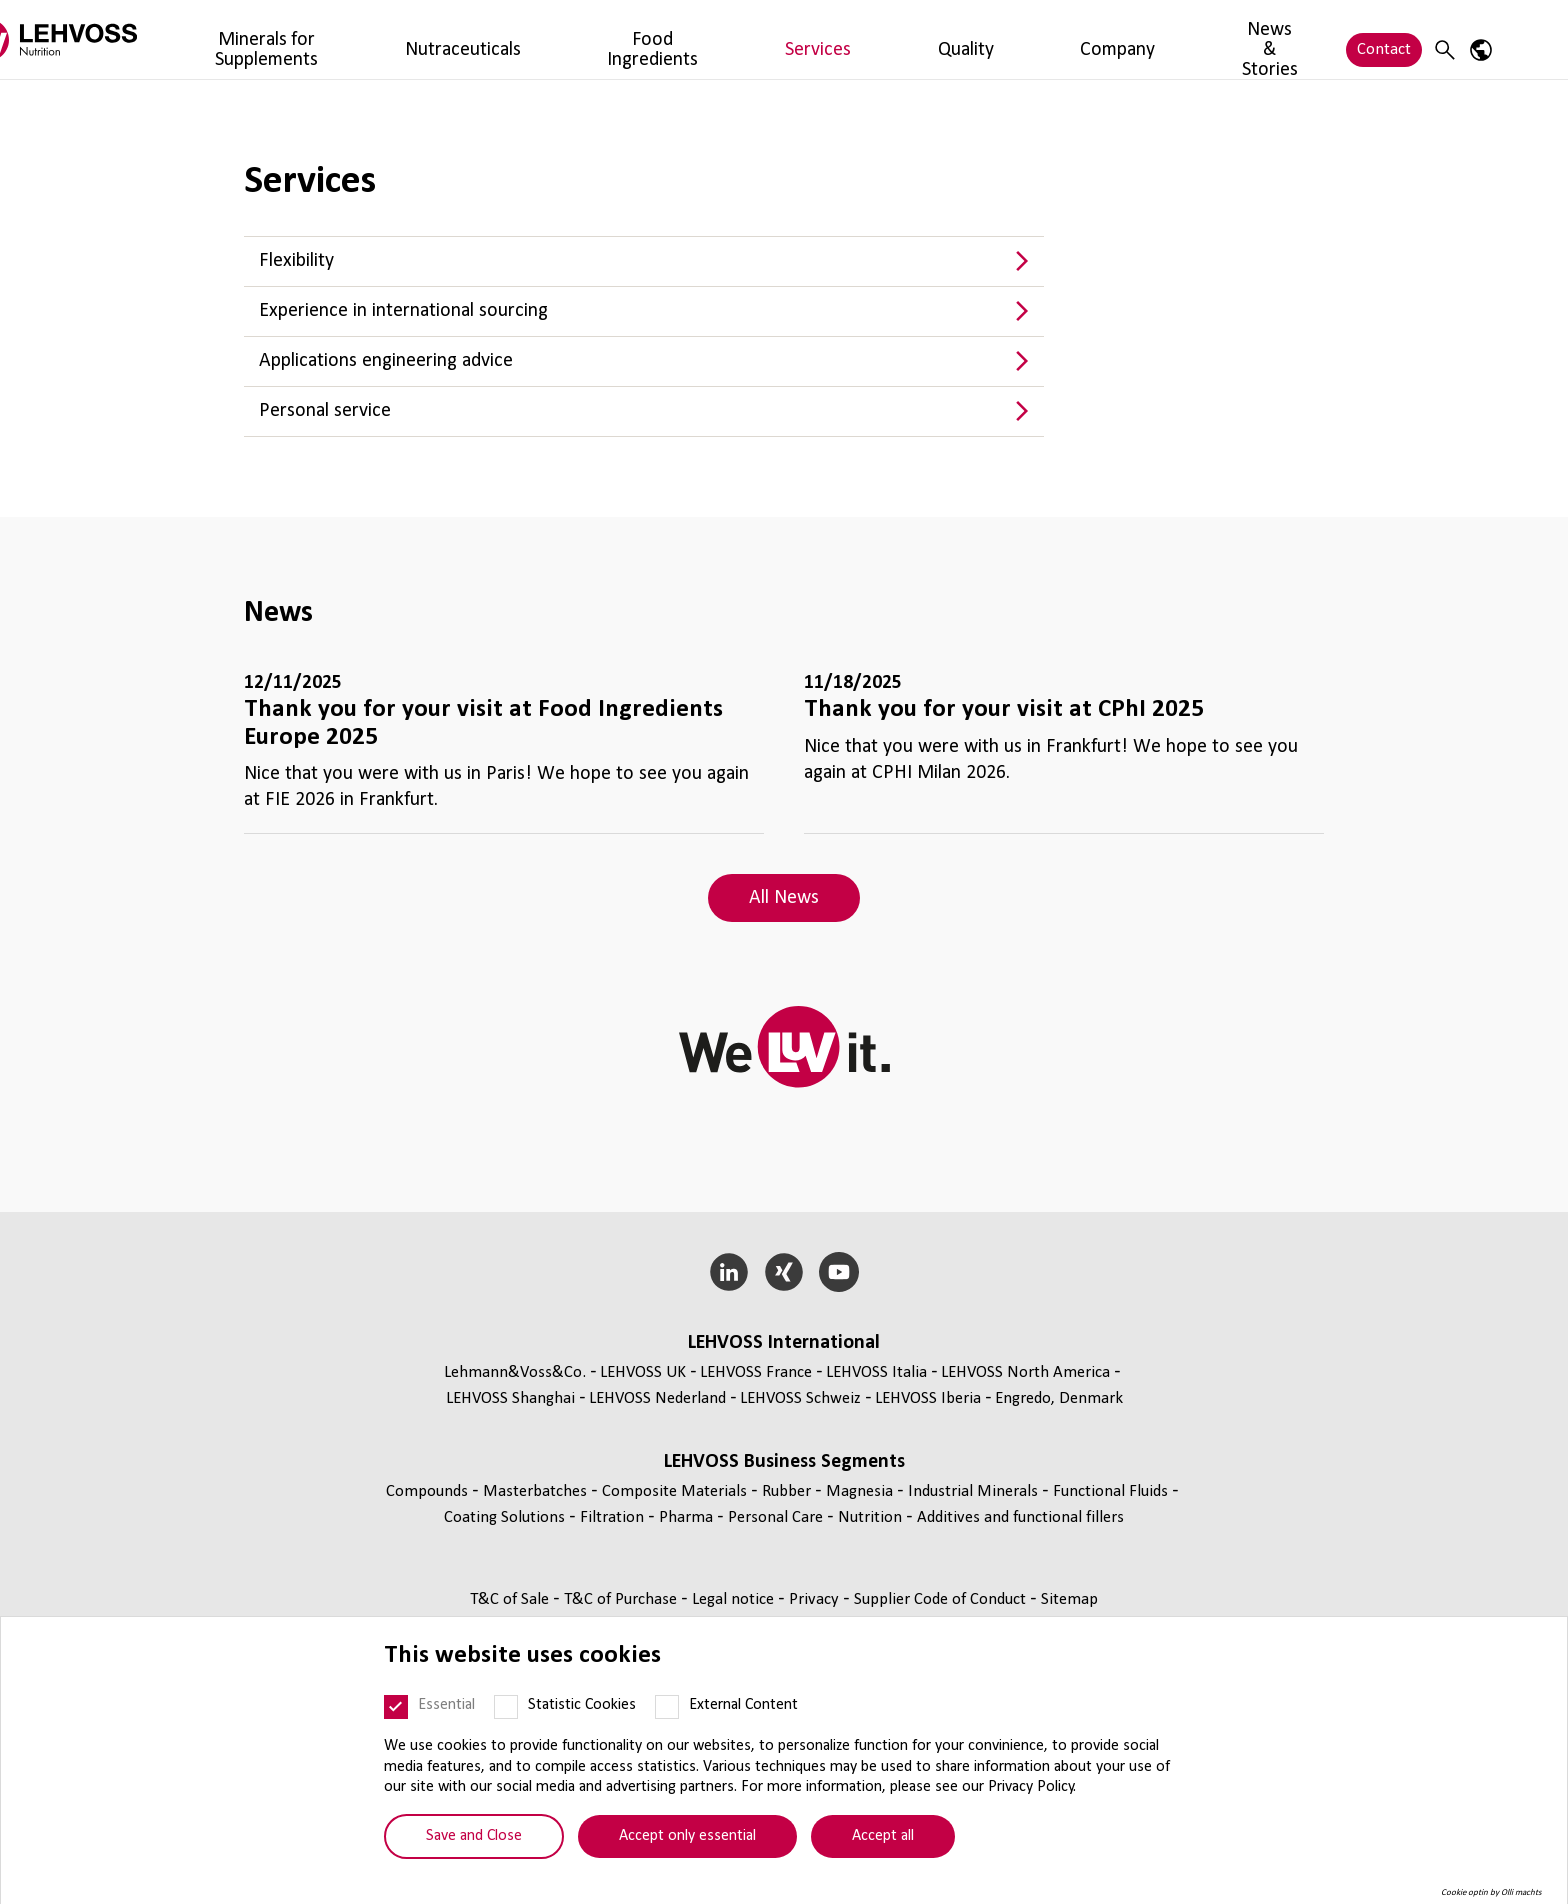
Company (932, 39)
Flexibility (296, 261)
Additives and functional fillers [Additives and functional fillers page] (1020, 1517)
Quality (852, 39)
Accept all (883, 1836)
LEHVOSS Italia (876, 1372)
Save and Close (474, 1836)
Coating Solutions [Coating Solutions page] (506, 1517)
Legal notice (735, 1599)
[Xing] (784, 1272)
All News (784, 898)
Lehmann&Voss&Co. (515, 1372)
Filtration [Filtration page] (614, 1517)
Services (778, 39)
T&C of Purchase (622, 1599)
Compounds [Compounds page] (429, 1491)
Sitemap (1069, 1599)
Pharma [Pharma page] (688, 1517)
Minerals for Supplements (379, 39)
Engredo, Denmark (1059, 1398)
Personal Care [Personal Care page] (777, 1517)
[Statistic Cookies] (506, 1707)
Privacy (816, 1599)
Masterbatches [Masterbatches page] (537, 1491)
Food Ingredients (670, 39)
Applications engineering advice (386, 361)
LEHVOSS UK (643, 1372)
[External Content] (667, 1707)
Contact (1384, 39)
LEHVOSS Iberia (928, 1398)
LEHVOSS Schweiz (800, 1398)
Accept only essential (687, 1836)
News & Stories (1040, 39)
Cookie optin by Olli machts (1491, 1892)
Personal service (325, 411)
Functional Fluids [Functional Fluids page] (1112, 1491)
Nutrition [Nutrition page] (872, 1517)
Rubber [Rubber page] (788, 1491)
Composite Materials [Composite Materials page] (676, 1491)
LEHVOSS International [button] (784, 1343)
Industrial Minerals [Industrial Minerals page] (975, 1491)
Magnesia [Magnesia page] (861, 1491)
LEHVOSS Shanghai (510, 1398)
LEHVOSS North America (1025, 1372)
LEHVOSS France (756, 1372)
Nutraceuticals (540, 39)
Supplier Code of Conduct (942, 1599)
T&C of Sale (511, 1599)
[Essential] (396, 1707)
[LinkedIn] (729, 1272)
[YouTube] (838, 1272)
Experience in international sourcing (403, 311)
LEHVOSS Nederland (657, 1398)
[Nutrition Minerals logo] (159, 39)
